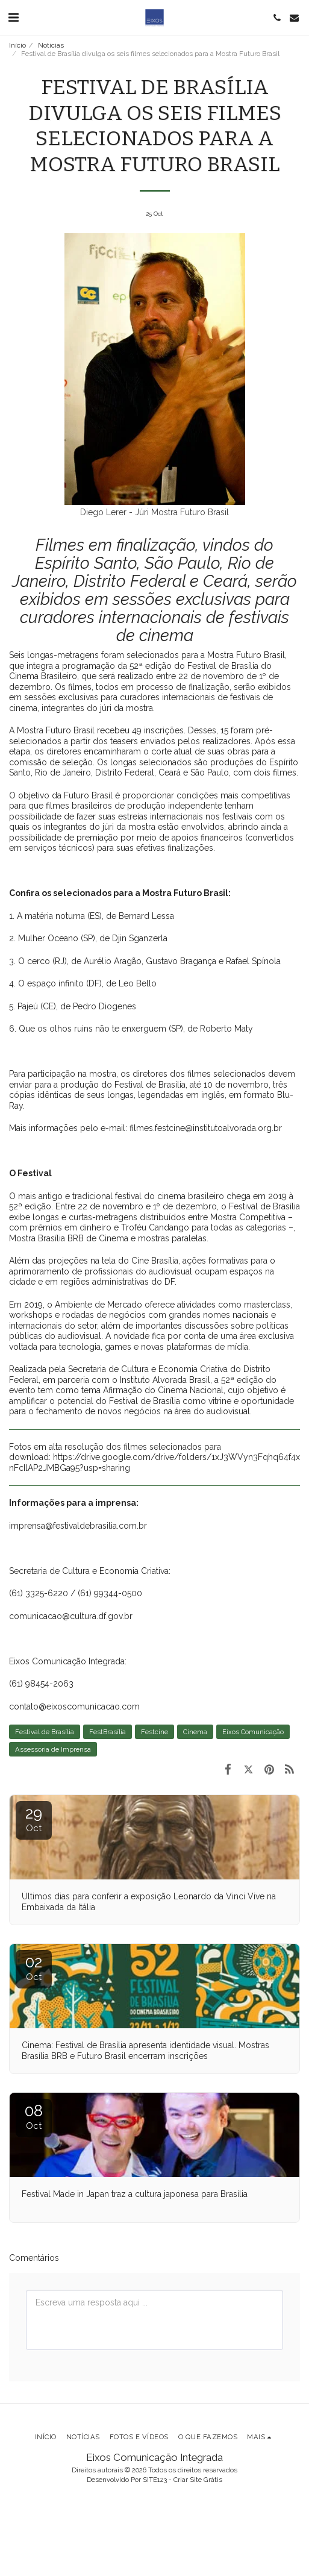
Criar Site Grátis (197, 2479)
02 (34, 1967)
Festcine (154, 1732)
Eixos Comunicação (253, 1732)
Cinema (195, 1732)
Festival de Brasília (44, 1732)
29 (34, 1819)
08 (34, 2116)
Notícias (51, 45)
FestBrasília (107, 1732)
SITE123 (155, 2479)
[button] (13, 17)
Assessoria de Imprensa (53, 1749)
